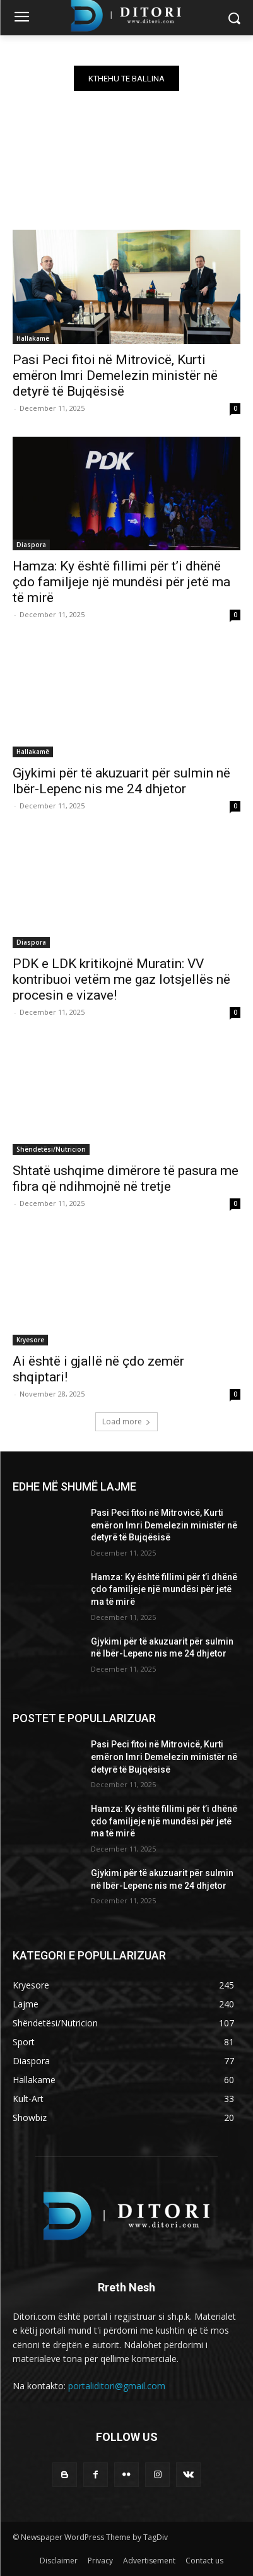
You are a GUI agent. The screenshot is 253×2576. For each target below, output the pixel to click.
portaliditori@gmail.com (116, 2386)
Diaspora (31, 544)
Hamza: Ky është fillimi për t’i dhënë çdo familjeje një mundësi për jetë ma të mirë (121, 581)
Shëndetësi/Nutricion (51, 1149)
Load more (126, 1421)
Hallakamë (32, 338)
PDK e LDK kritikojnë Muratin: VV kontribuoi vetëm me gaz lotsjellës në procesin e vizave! (121, 979)
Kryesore (30, 1339)
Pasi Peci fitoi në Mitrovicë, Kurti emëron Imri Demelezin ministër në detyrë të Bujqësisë (115, 375)
